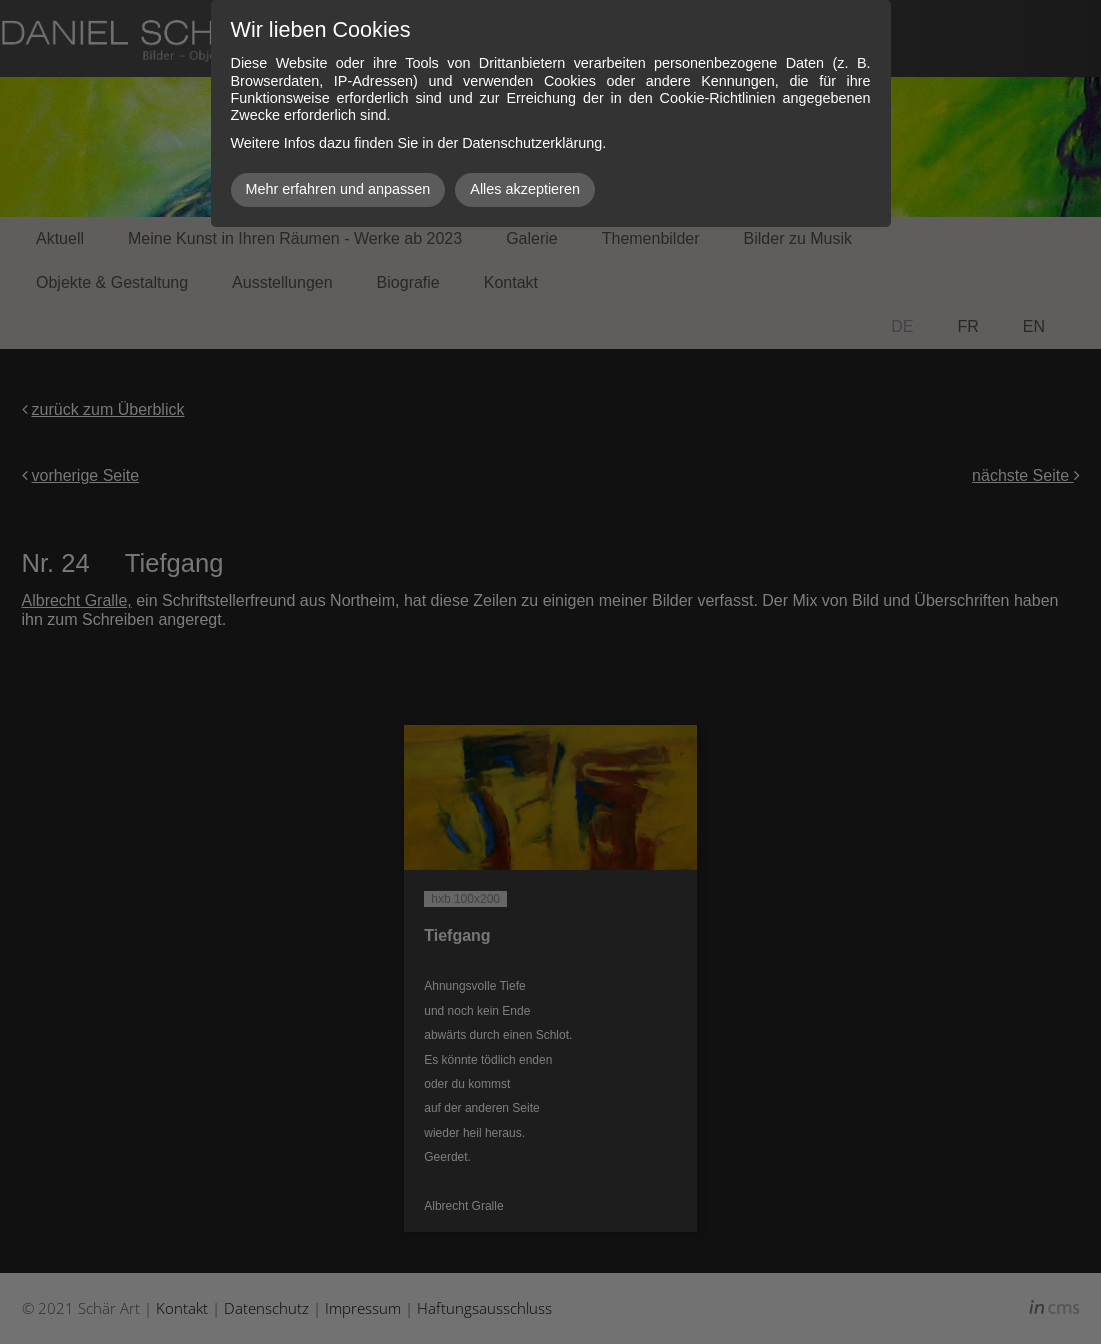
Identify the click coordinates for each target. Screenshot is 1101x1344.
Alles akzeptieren (525, 189)
